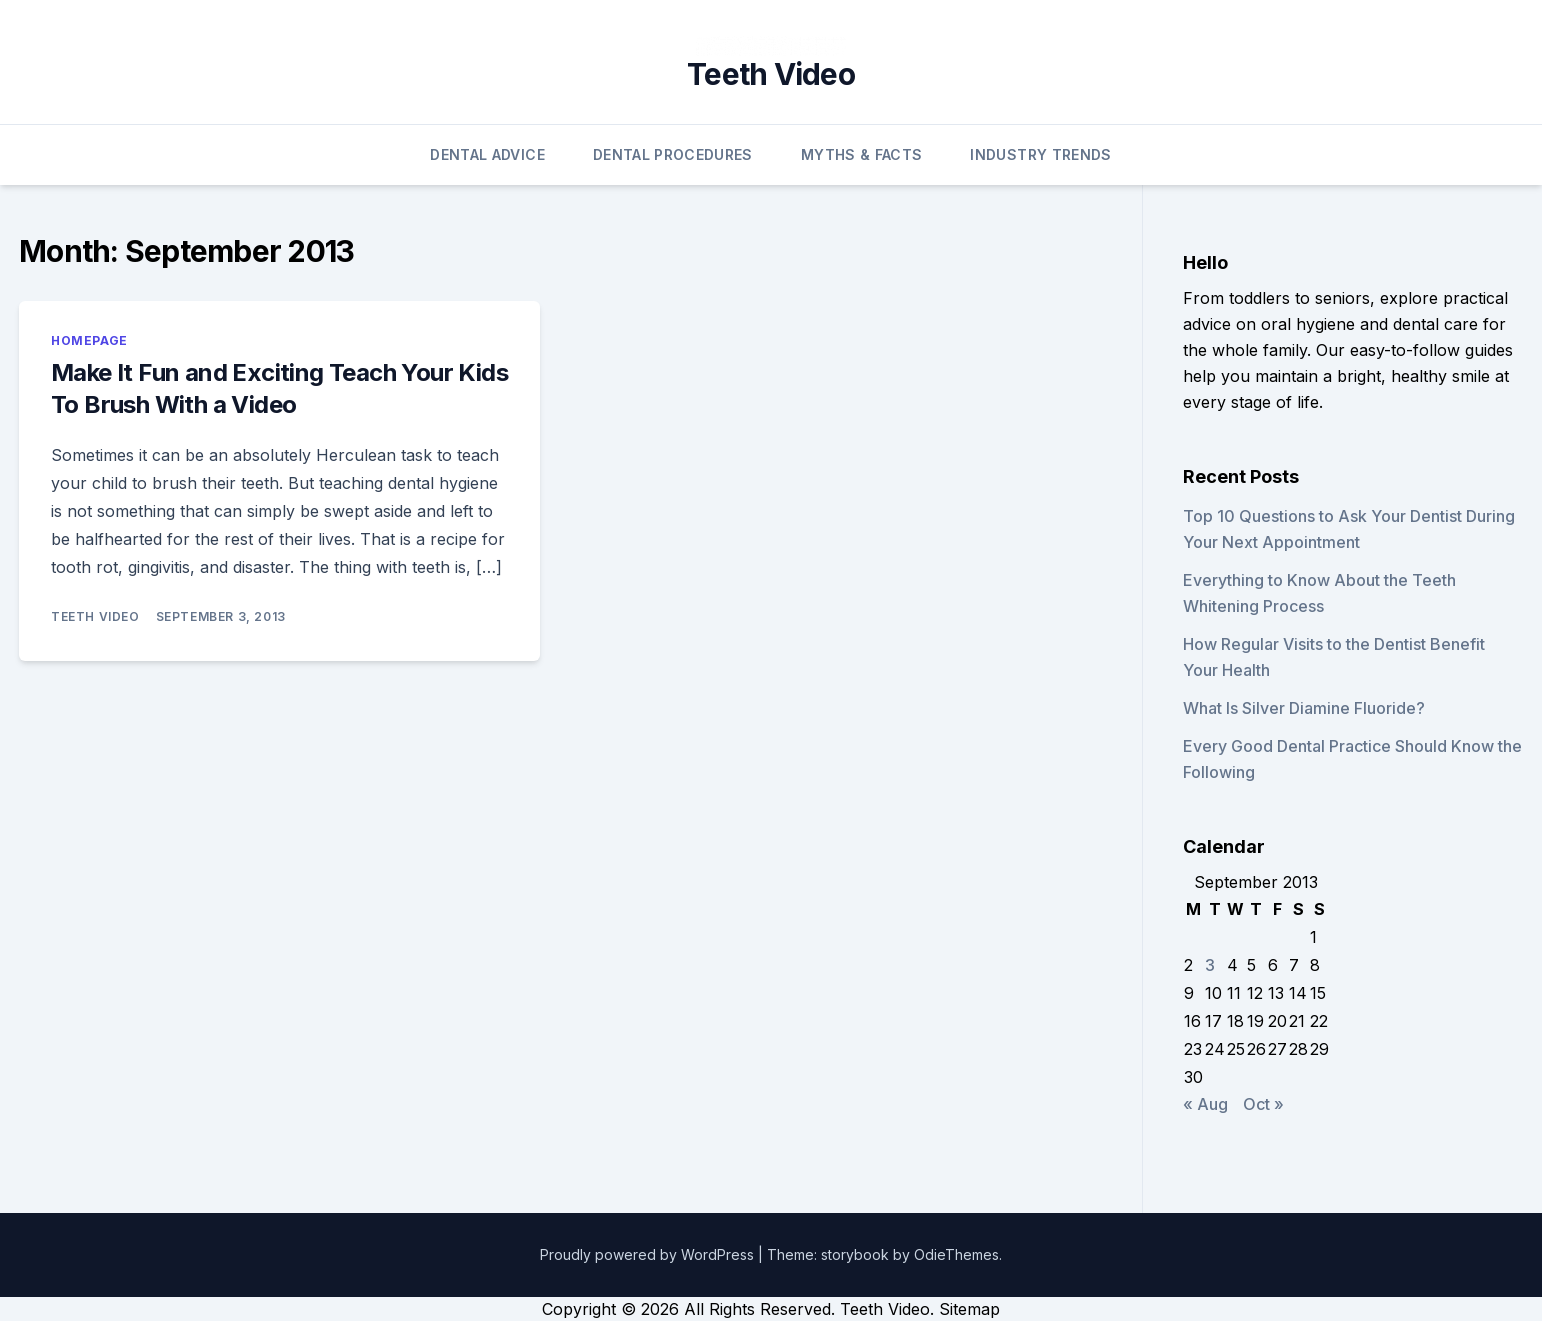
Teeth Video (771, 74)
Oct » (1263, 1104)
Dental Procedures (673, 154)
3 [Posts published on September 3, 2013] (1210, 965)
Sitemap (969, 1309)
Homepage (89, 340)
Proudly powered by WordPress (649, 1254)
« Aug (1205, 1104)
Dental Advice (487, 154)
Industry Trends (1040, 154)
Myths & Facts (862, 154)
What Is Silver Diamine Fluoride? (1304, 708)
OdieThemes (956, 1254)
